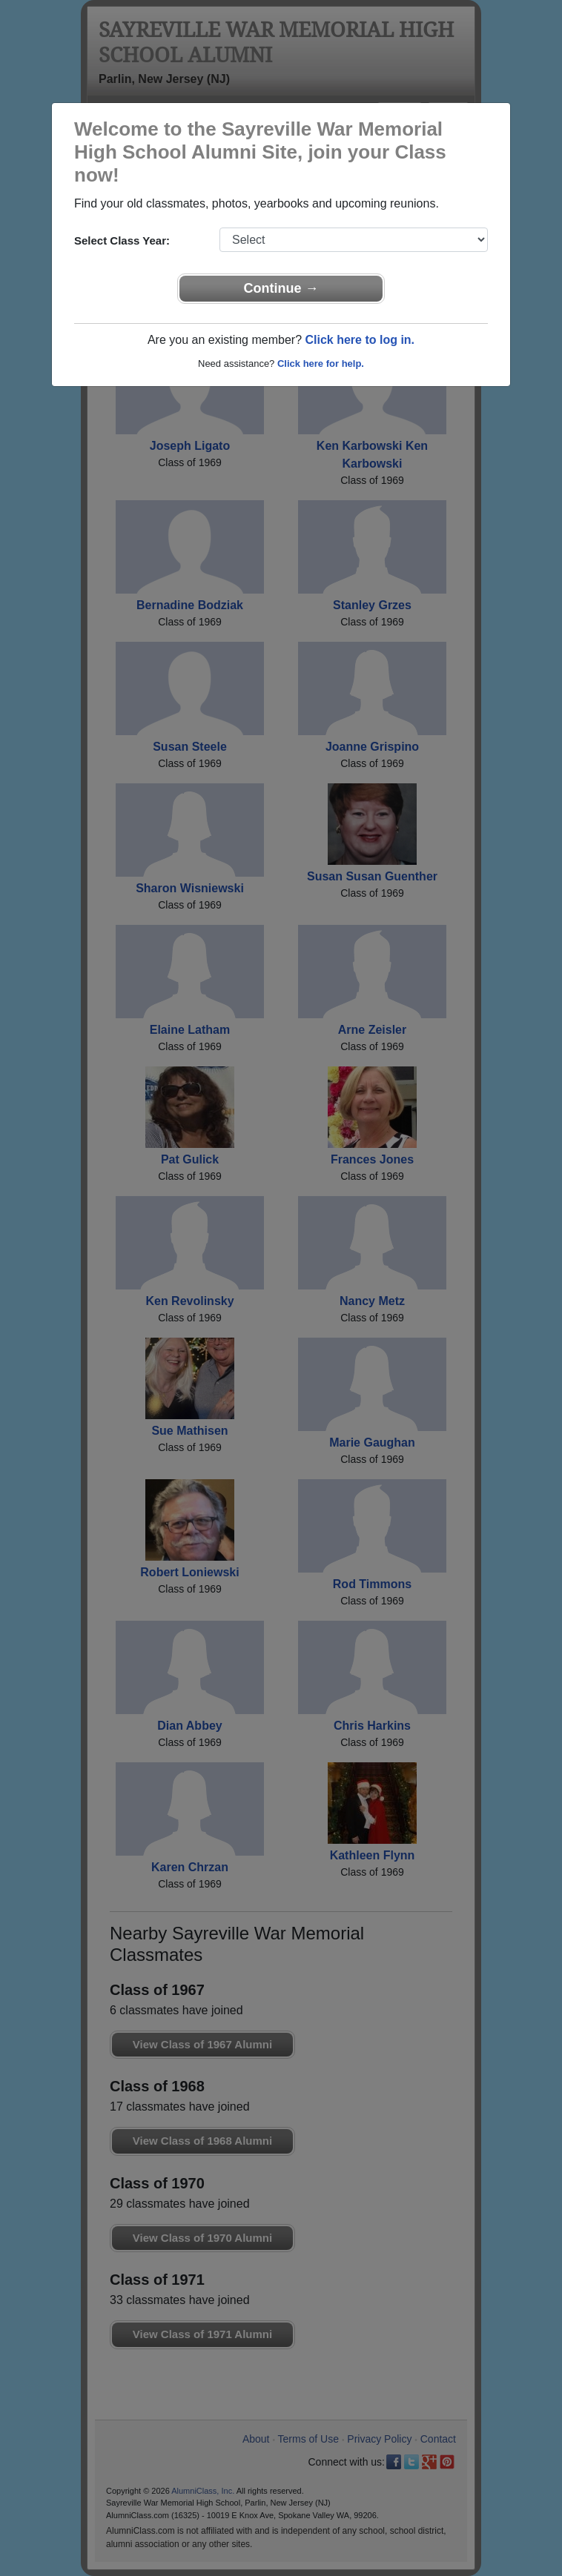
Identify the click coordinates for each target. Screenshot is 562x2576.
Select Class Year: (122, 240)
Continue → (281, 288)
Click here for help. (320, 363)
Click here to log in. (359, 339)
